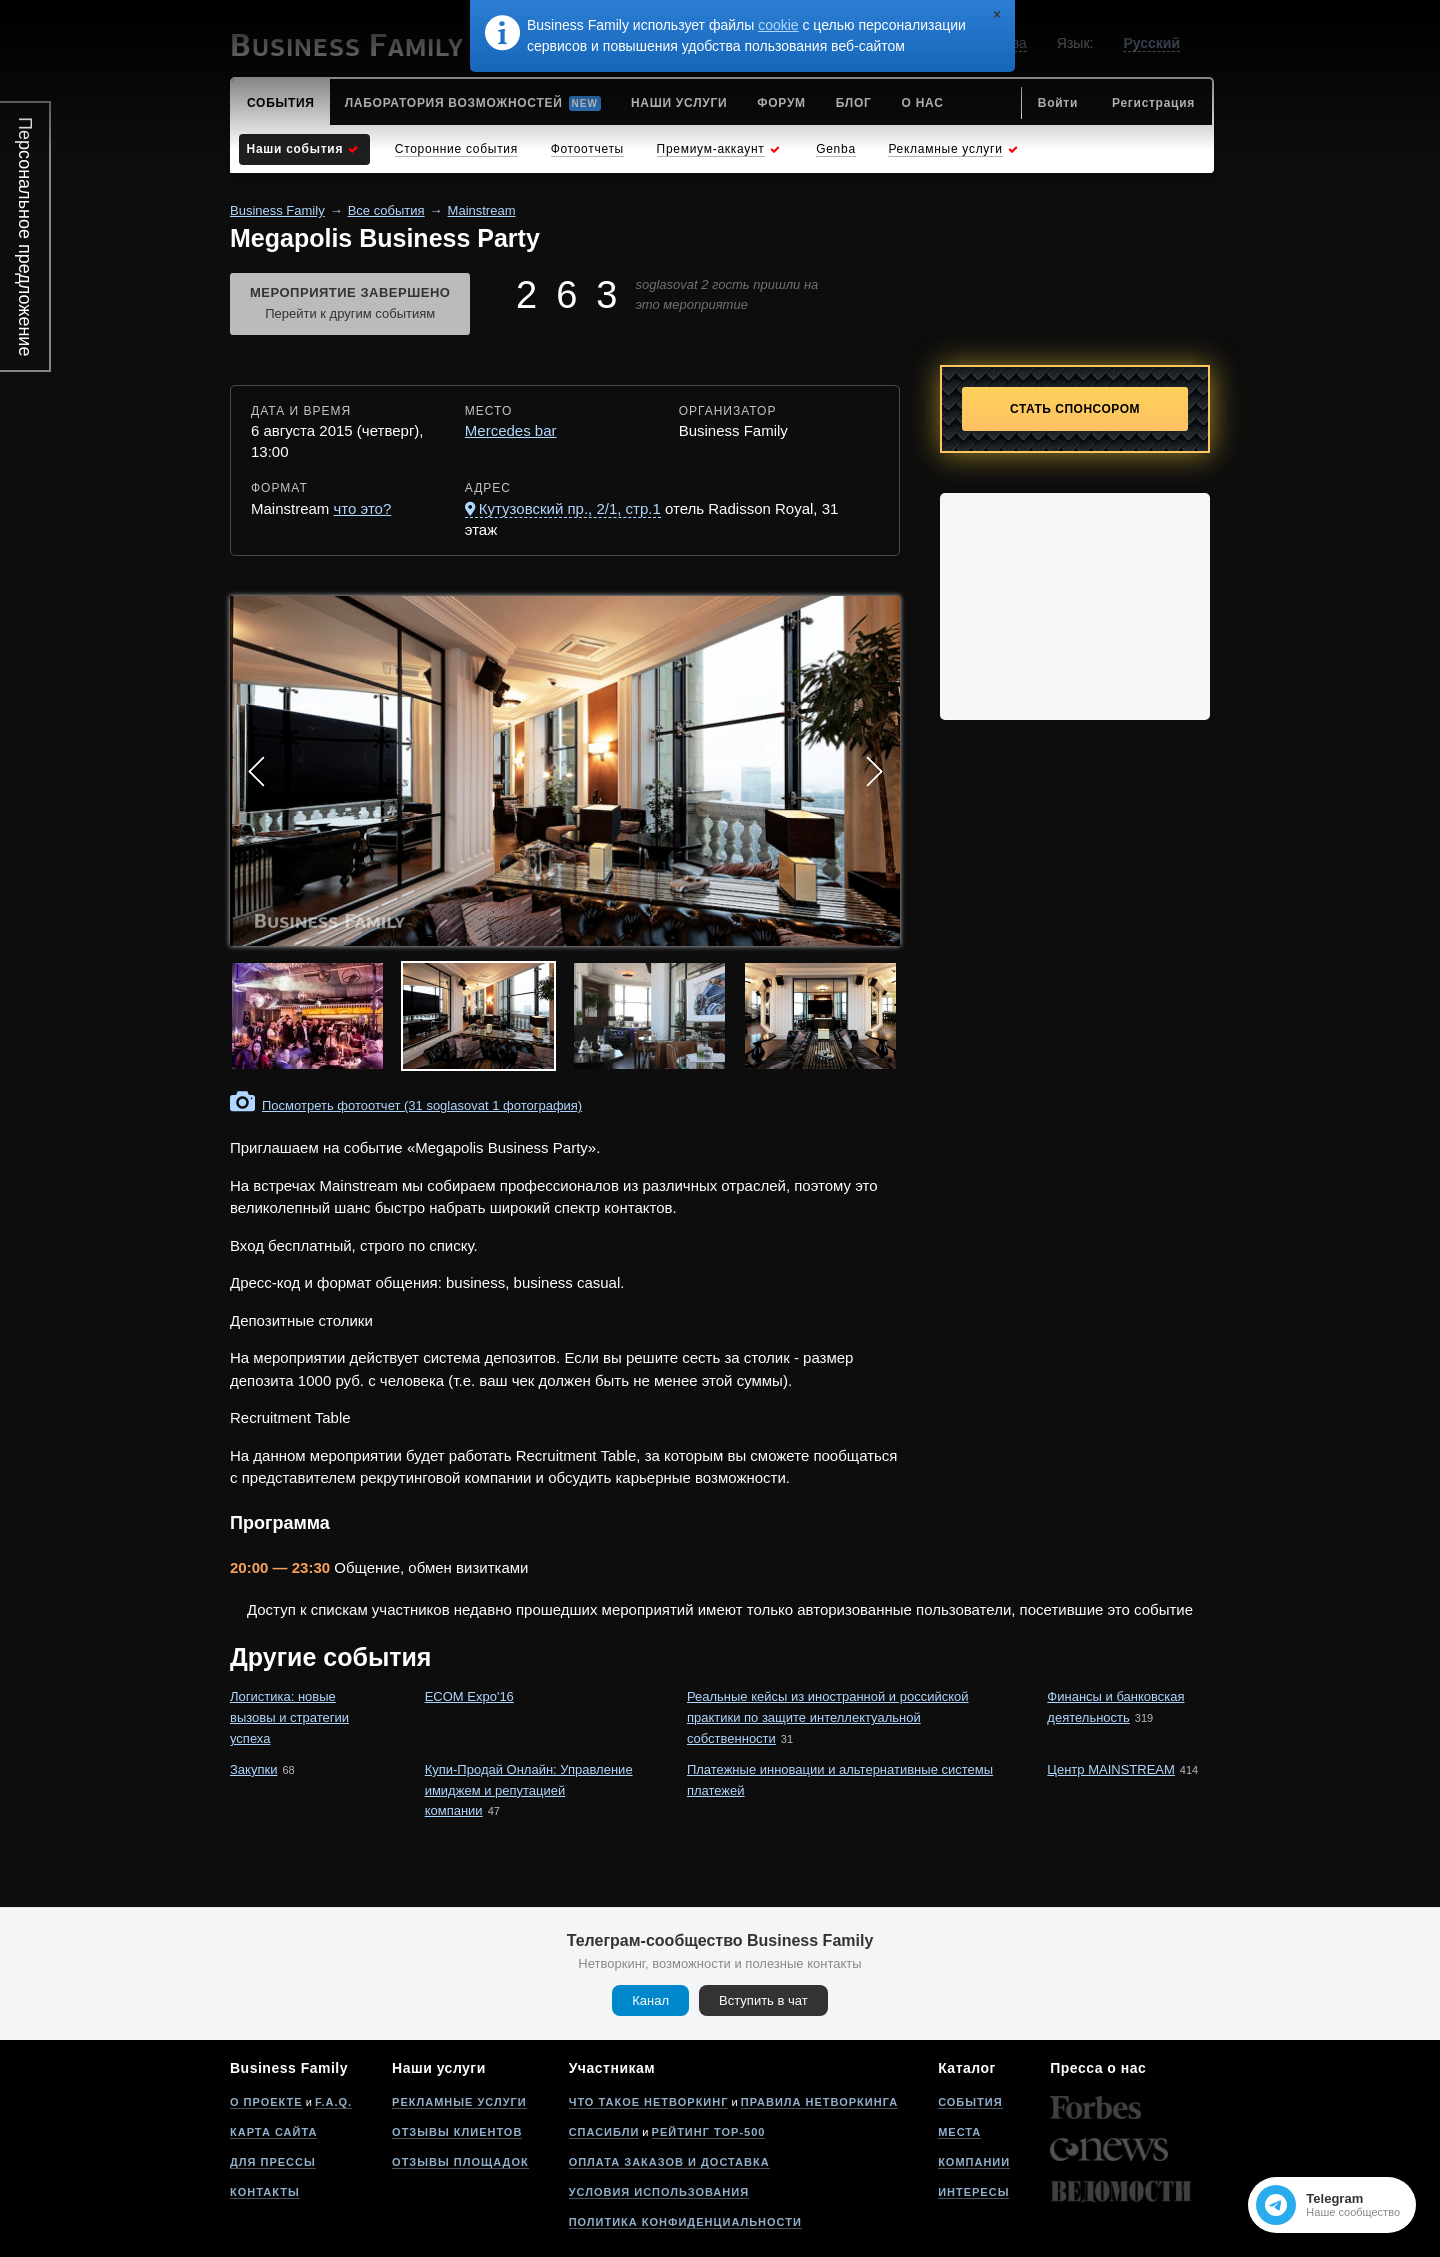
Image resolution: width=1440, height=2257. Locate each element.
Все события (386, 210)
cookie (778, 25)
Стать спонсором (1075, 409)
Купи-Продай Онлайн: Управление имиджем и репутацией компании (529, 1790)
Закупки (253, 1769)
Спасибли (604, 2132)
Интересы (973, 2192)
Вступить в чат (763, 2000)
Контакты (265, 2192)
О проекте (266, 2102)
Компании (974, 2162)
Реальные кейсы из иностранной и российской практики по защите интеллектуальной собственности (828, 1717)
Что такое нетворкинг (649, 2102)
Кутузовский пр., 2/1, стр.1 (570, 508)
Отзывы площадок (460, 2162)
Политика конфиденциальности (685, 2222)
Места (959, 2132)
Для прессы (273, 2162)
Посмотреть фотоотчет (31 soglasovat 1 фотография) (422, 1105)
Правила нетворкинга (819, 2102)
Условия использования (659, 2192)
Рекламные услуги (459, 2102)
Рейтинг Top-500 (709, 2132)
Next (874, 771)
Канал (650, 2000)
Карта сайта (273, 2132)
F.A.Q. (333, 2102)
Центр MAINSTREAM (1111, 1769)
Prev (256, 771)
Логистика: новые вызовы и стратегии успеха (289, 1717)
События (970, 2102)
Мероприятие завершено (350, 305)
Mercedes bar (511, 430)
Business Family (277, 210)
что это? (363, 508)
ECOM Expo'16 (469, 1696)
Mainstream (482, 210)
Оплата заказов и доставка (669, 2162)
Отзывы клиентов (457, 2132)
